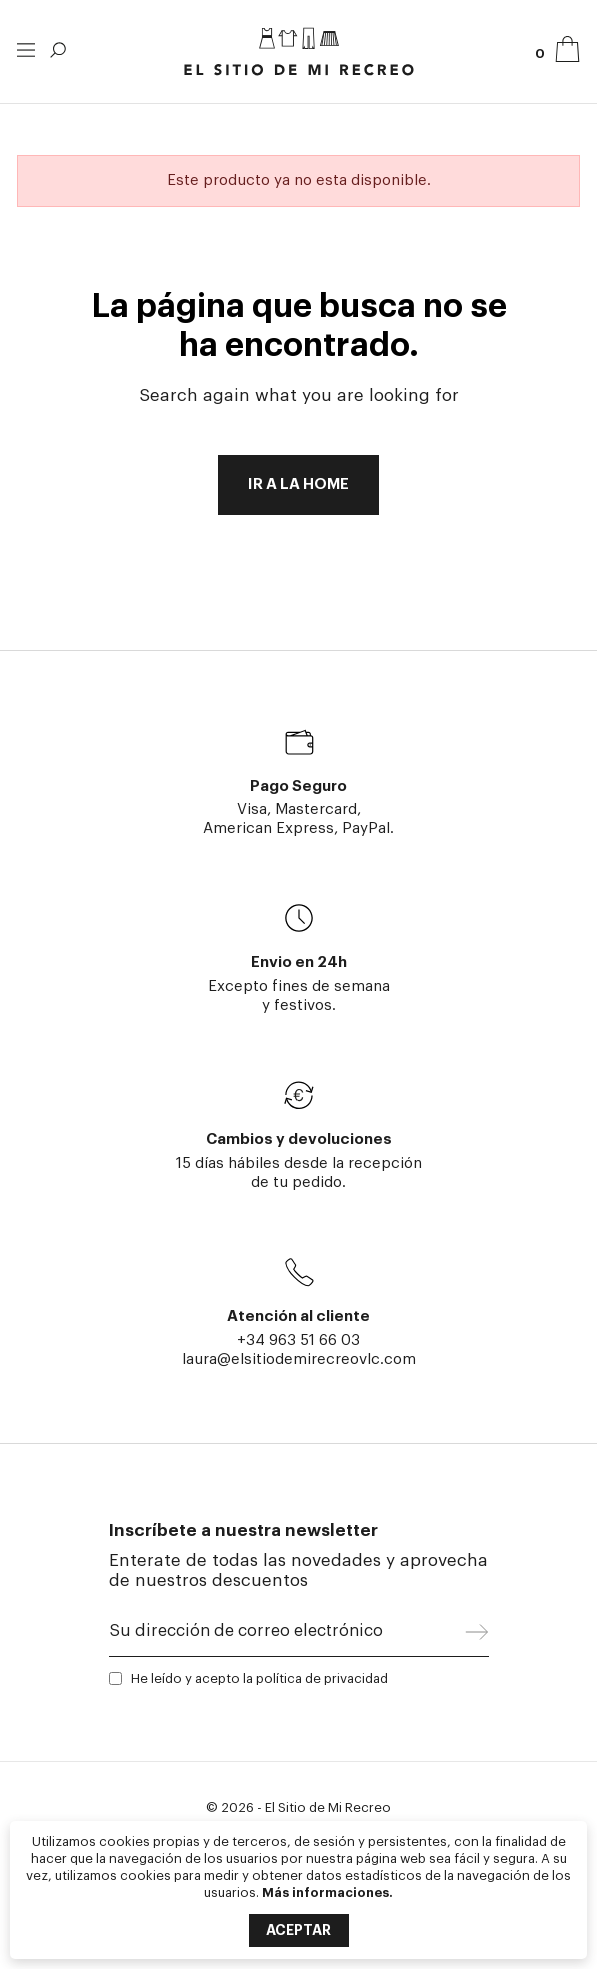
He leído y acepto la (259, 1678)
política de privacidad (322, 1678)
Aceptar (298, 1930)
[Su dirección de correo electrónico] (287, 1636)
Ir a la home (298, 484)
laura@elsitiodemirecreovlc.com (299, 1359)
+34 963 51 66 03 (298, 1340)
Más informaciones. (327, 1892)
